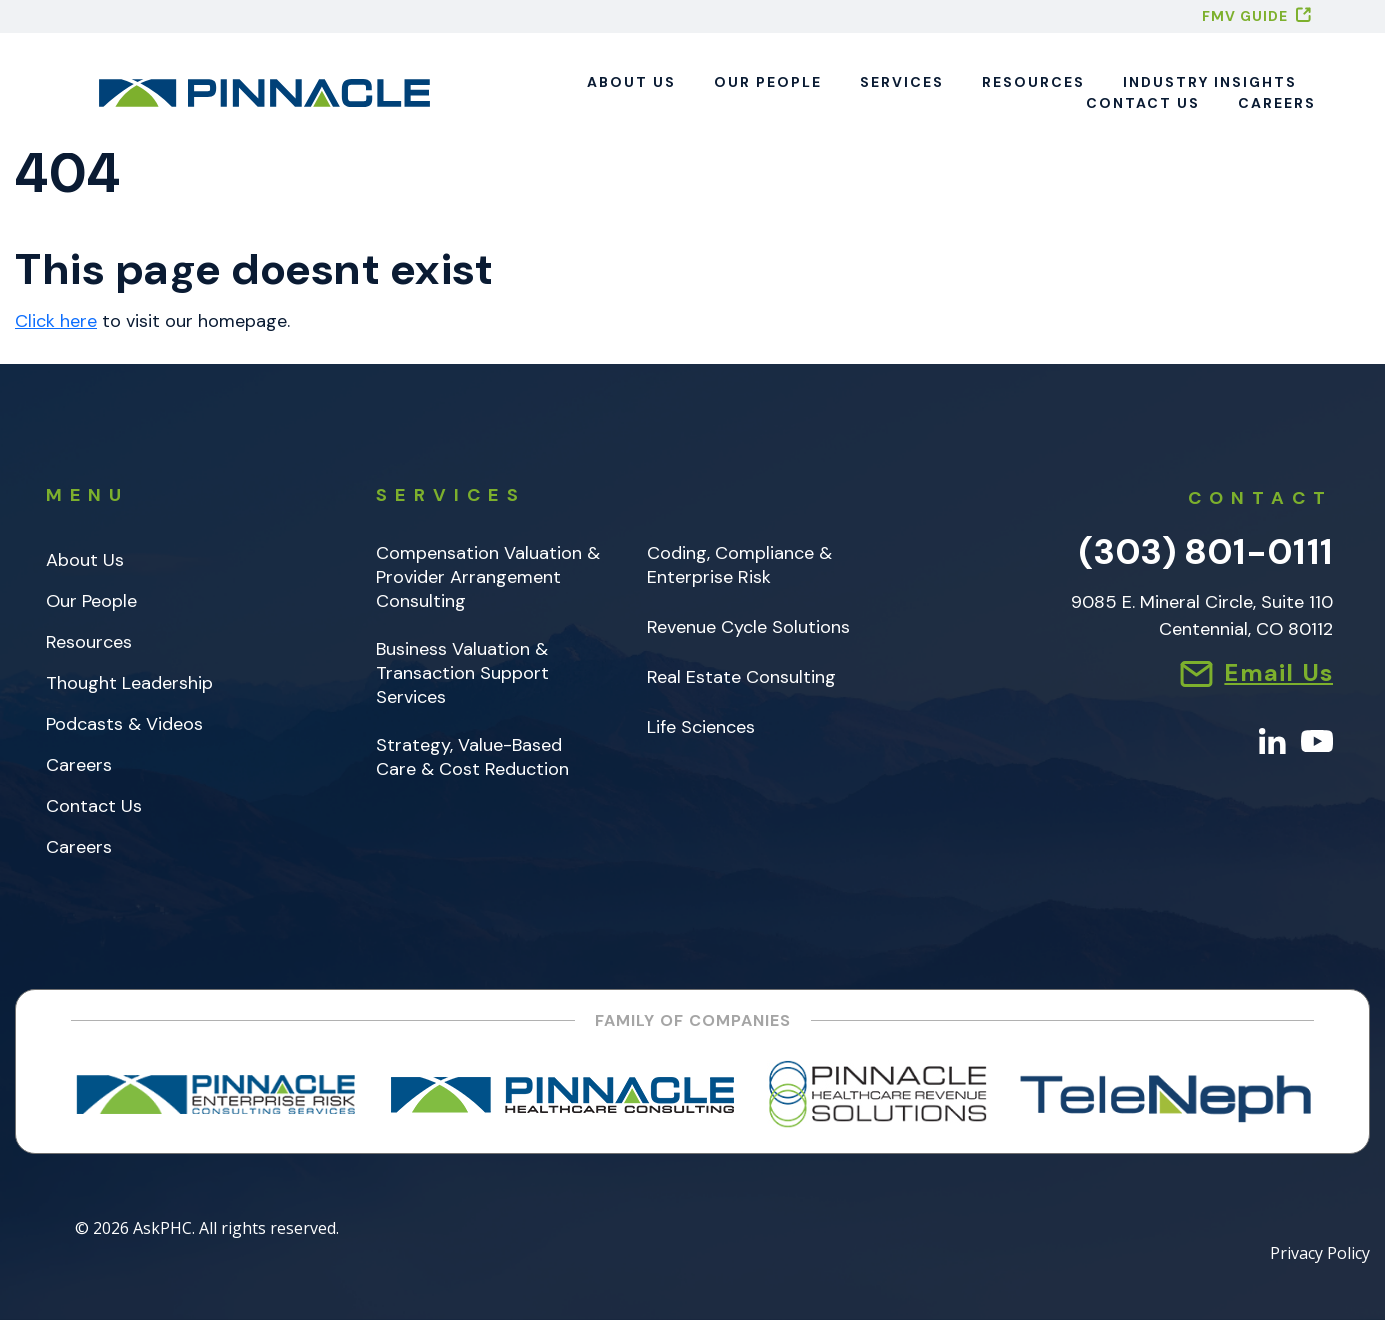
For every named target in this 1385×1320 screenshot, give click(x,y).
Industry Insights (1210, 82)
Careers (1277, 103)
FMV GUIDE (1245, 16)
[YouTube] (1317, 740)
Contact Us (1143, 103)
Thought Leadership (129, 683)
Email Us (1278, 672)
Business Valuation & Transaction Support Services (462, 673)
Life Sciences (701, 727)
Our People (768, 82)
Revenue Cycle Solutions (748, 627)
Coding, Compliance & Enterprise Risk (739, 565)
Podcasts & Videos (124, 724)
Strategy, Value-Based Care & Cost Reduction (472, 757)
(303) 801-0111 (1206, 551)
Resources (1033, 82)
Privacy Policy (1320, 1254)
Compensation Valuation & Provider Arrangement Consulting (488, 577)
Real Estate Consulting (741, 677)
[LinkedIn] (1272, 740)
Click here (56, 321)
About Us (631, 82)
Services (902, 82)
